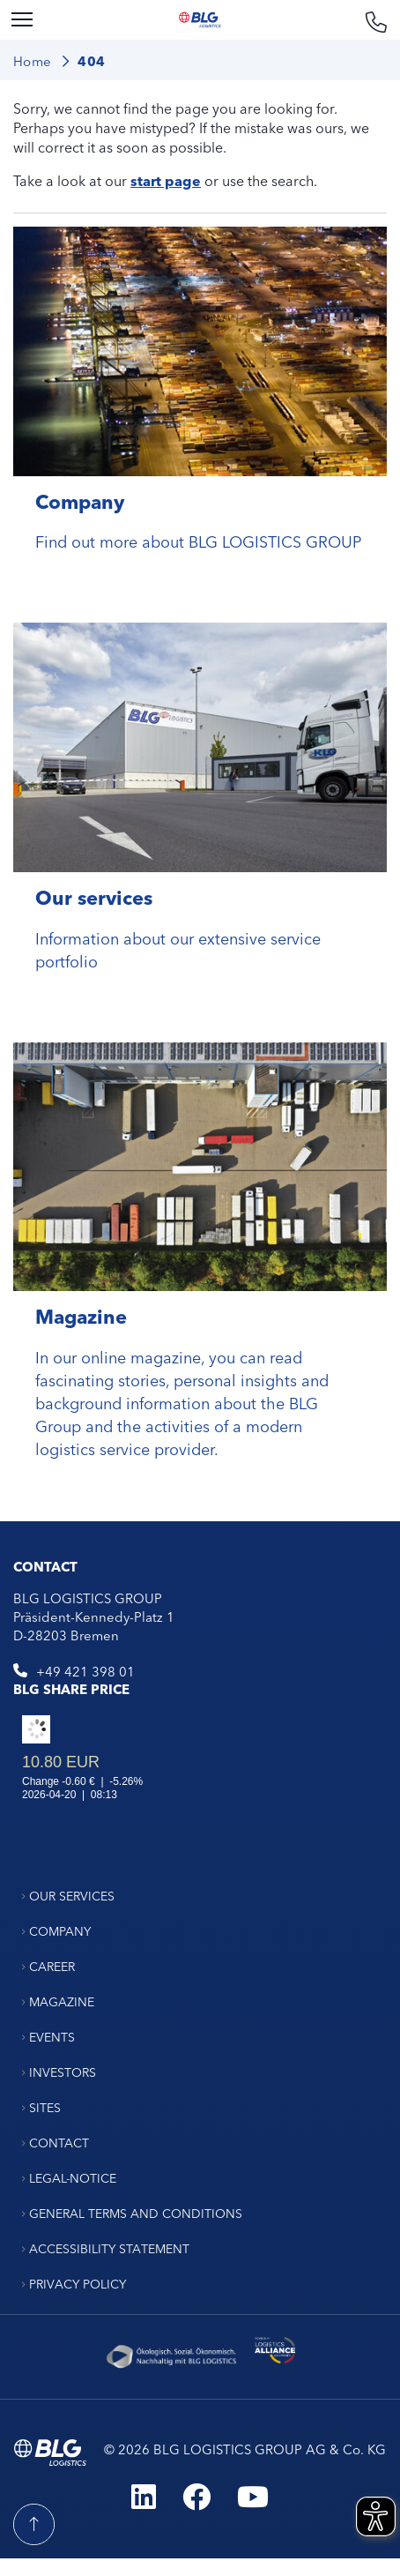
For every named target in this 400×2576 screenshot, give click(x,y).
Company (79, 500)
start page (165, 180)
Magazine (81, 1315)
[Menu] (22, 20)
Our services (93, 896)
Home (32, 60)
